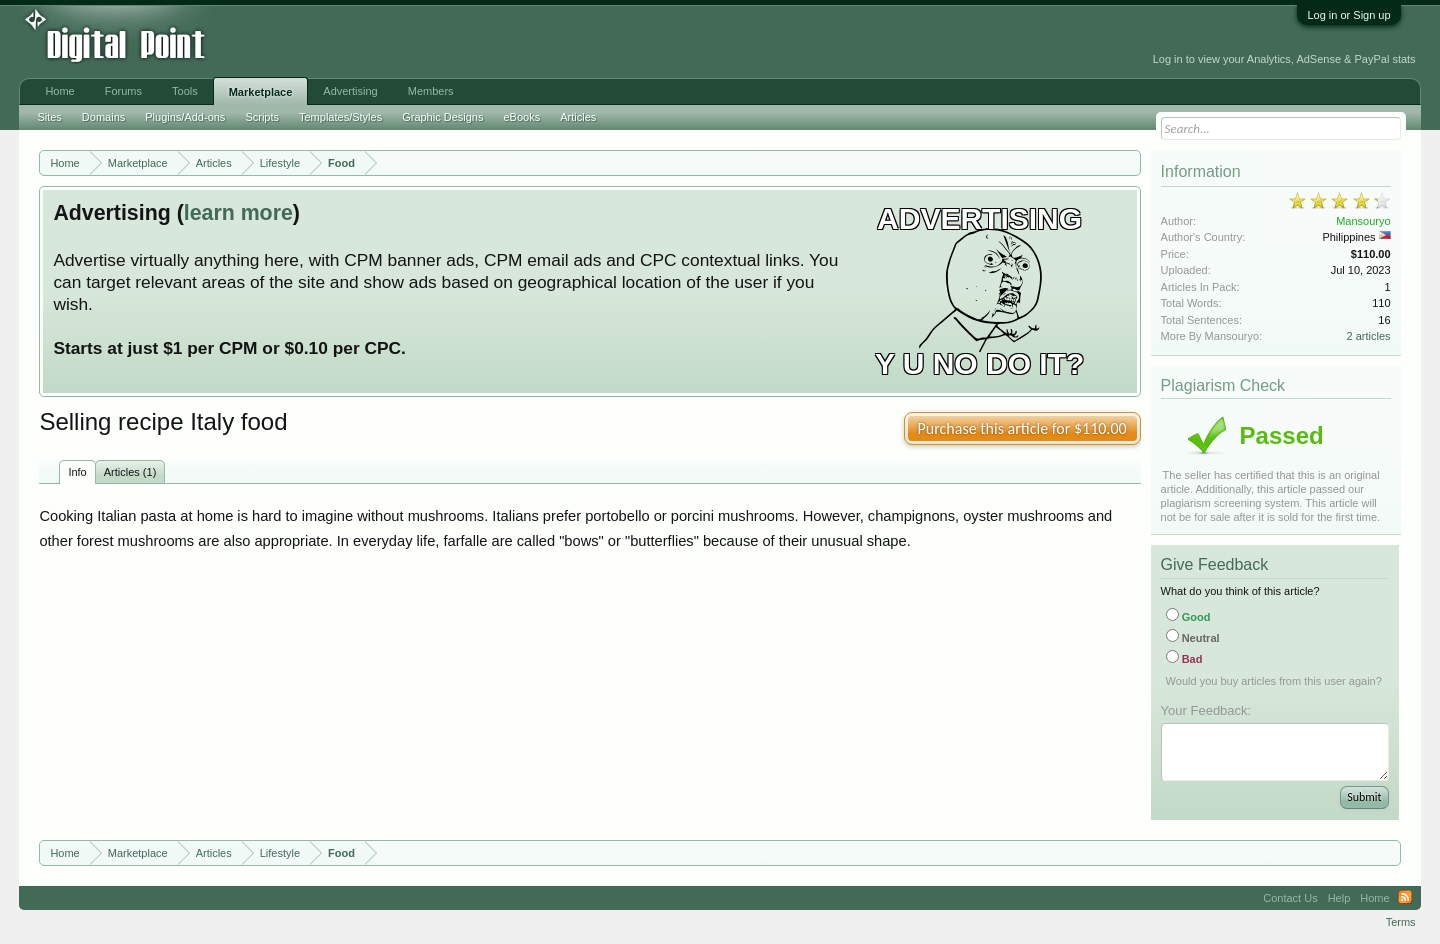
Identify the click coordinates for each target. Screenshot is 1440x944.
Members (431, 91)
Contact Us (1290, 898)
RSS (1405, 898)
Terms (1401, 922)
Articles (578, 117)
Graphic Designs (442, 117)
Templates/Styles (340, 117)
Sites (49, 117)
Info (77, 472)
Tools (185, 91)
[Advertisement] (453, 42)
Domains (103, 117)
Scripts (262, 117)
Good (1188, 617)
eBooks (521, 117)
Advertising (350, 91)
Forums (123, 91)
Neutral (1193, 638)
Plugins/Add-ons (185, 117)
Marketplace (261, 92)
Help (1339, 898)
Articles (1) (130, 472)
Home (59, 91)
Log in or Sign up (1348, 15)
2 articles (1369, 336)
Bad (1184, 659)
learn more (238, 213)
